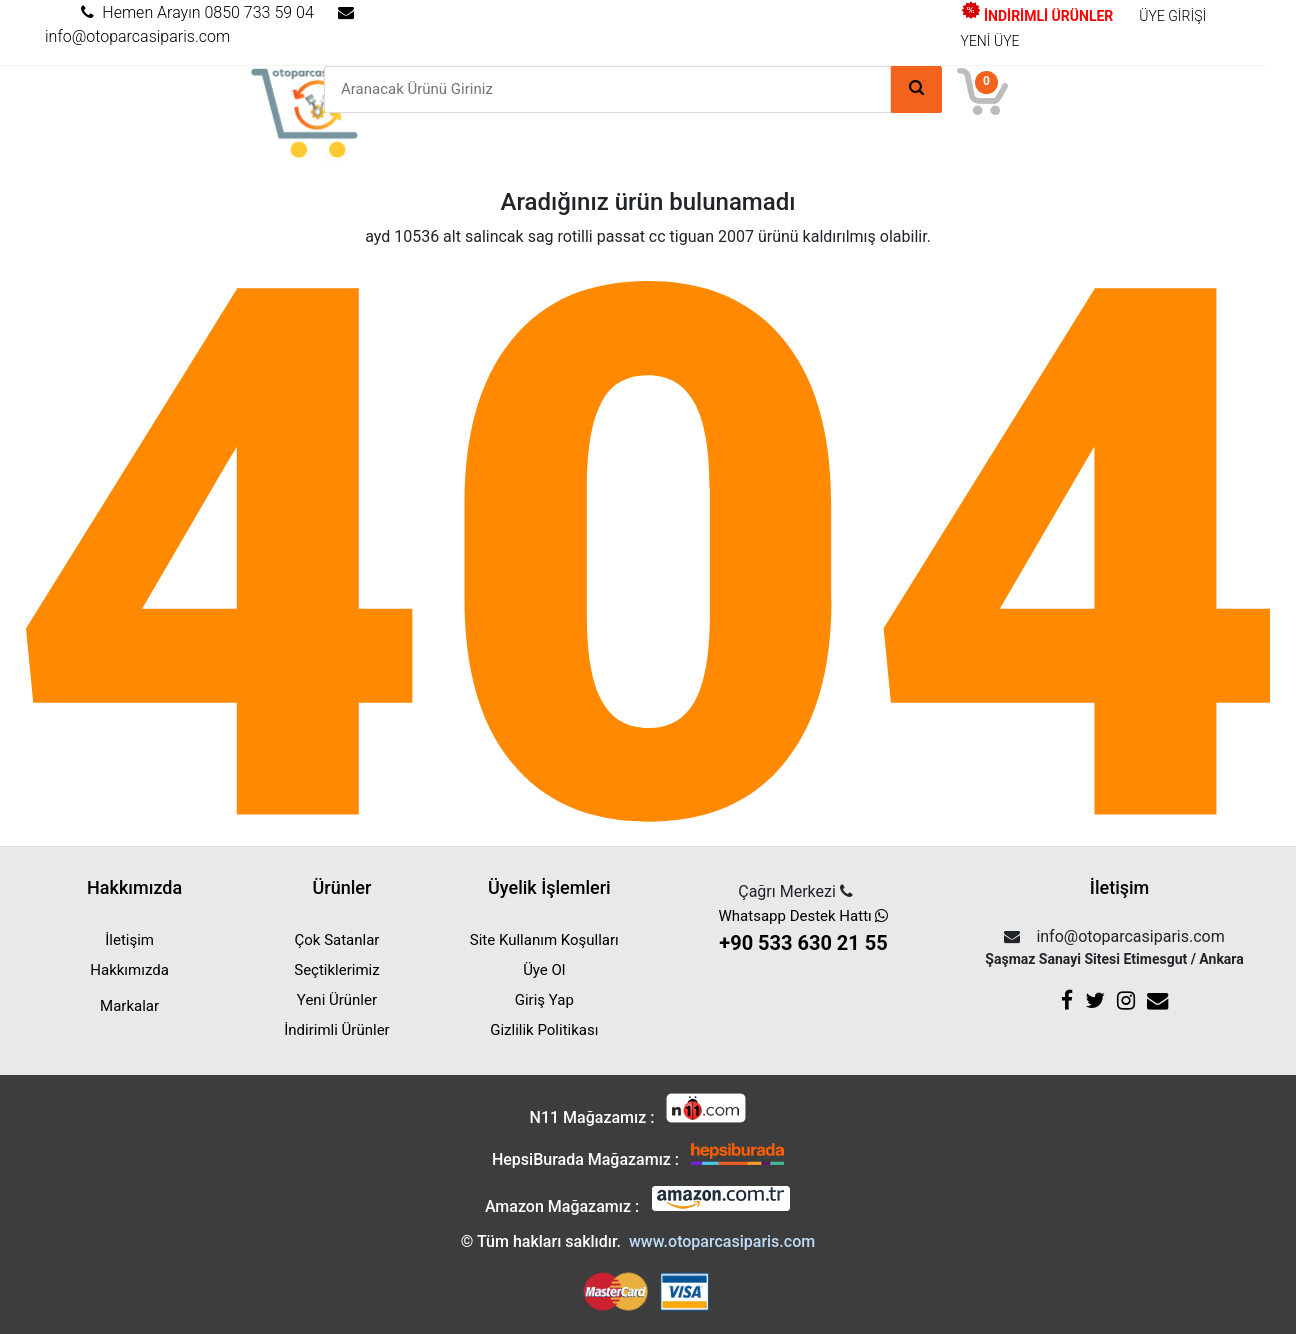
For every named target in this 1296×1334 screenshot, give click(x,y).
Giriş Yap (544, 1000)
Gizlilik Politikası (544, 1030)
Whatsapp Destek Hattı (803, 932)
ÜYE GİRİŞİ (1172, 16)
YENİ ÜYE (990, 41)
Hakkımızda (129, 970)
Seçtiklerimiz (336, 970)
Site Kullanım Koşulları (544, 940)
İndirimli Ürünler (336, 1030)
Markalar (129, 1006)
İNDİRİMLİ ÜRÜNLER (1037, 16)
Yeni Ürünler (337, 1000)
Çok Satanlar (336, 940)
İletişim (129, 940)
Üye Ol (544, 970)
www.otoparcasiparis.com (722, 1241)
